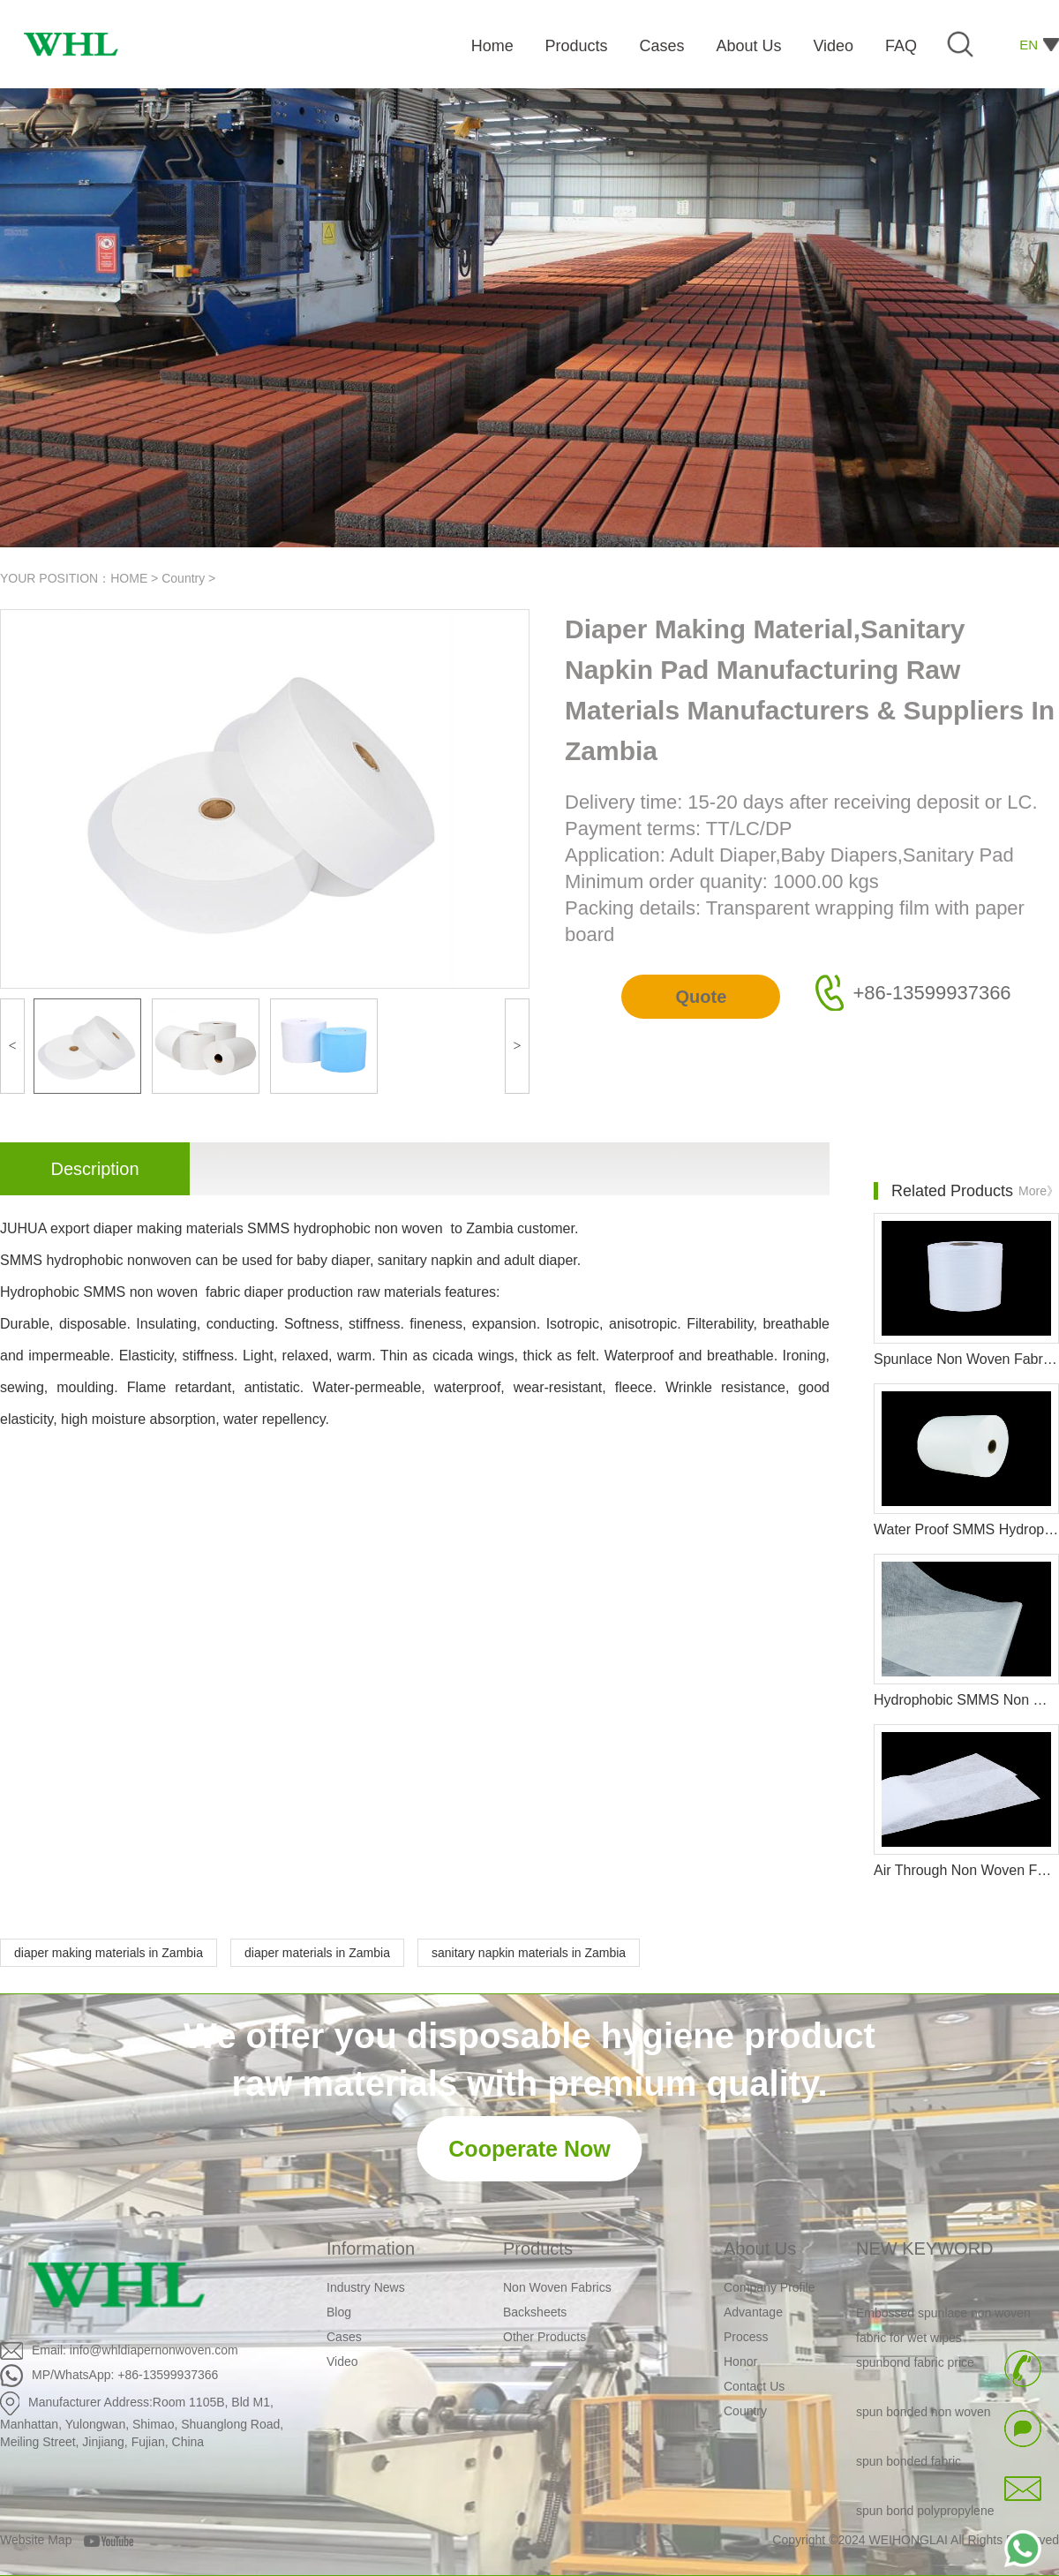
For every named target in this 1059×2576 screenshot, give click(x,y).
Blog (339, 2312)
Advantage (753, 2312)
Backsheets (535, 2312)
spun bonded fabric (908, 2466)
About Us (760, 2248)
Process (746, 2337)
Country (183, 578)
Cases (344, 2337)
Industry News (366, 2287)
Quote (700, 996)
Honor (740, 2361)
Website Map (35, 2540)
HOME (128, 578)
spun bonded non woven (923, 2416)
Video (342, 2361)
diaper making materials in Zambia (108, 1953)
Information (371, 2248)
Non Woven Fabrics (557, 2287)
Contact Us (754, 2386)
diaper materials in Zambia (317, 1953)
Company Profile (769, 2287)
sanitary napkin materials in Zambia (529, 1953)
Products (538, 2248)
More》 (1038, 1191)
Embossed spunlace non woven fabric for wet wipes (943, 2329)
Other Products (544, 2337)
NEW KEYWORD (925, 2248)
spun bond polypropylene (925, 2515)
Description (94, 1169)
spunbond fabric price (915, 2367)
